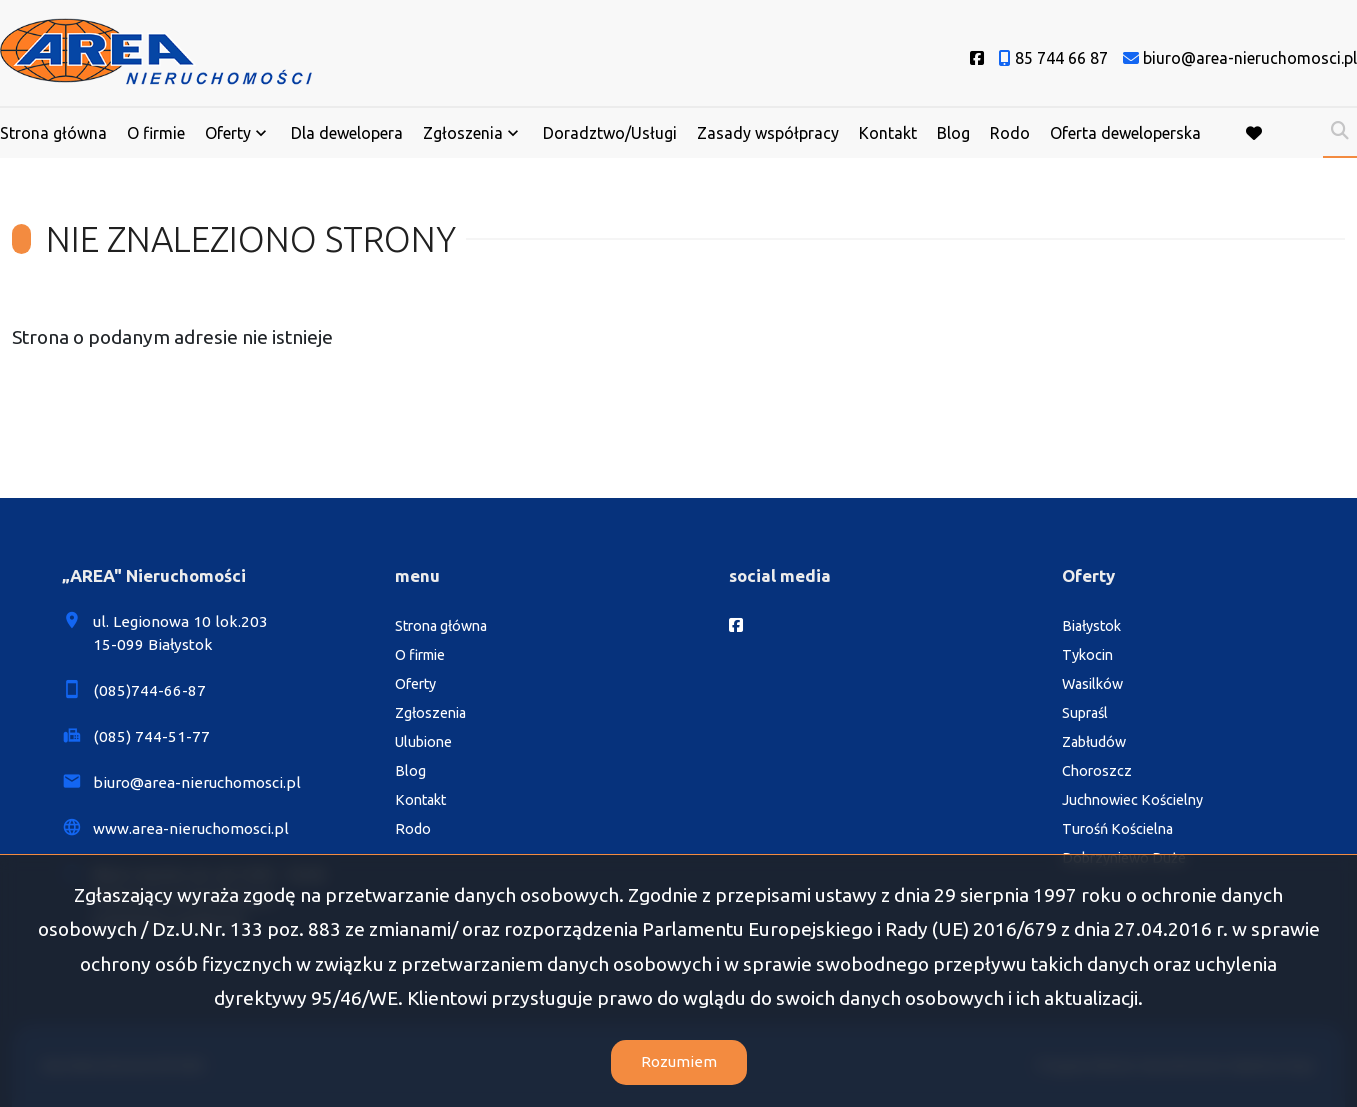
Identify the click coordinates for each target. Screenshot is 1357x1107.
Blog (953, 133)
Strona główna (53, 133)
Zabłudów (1094, 742)
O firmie (156, 133)
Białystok (1091, 626)
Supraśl (1085, 713)
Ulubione (423, 742)
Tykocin (1087, 655)
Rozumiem (679, 1061)
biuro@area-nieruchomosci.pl (197, 782)
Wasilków (1092, 684)
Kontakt (888, 133)
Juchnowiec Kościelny (1132, 800)
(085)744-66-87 (149, 690)
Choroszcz (1097, 771)
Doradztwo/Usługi (610, 133)
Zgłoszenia (463, 133)
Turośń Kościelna (1117, 829)
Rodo (1010, 133)
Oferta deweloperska (1125, 133)
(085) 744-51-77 (151, 736)
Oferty (228, 133)
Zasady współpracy (768, 133)
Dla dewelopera (347, 133)
